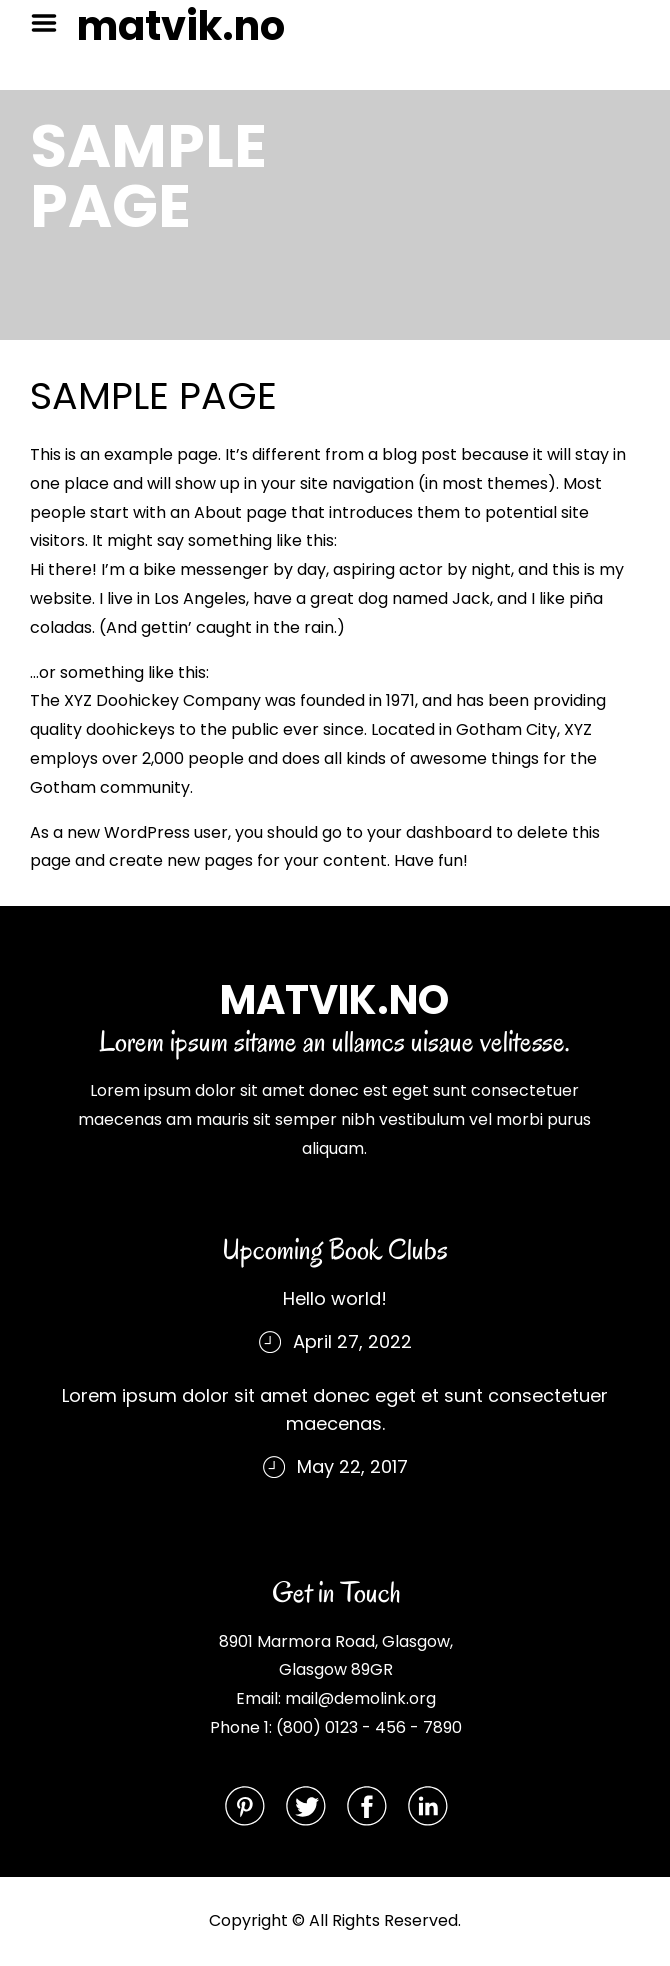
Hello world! (335, 1298)
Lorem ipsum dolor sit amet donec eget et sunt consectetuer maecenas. (335, 1409)
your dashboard (429, 832)
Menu (51, 23)
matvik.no (181, 26)
